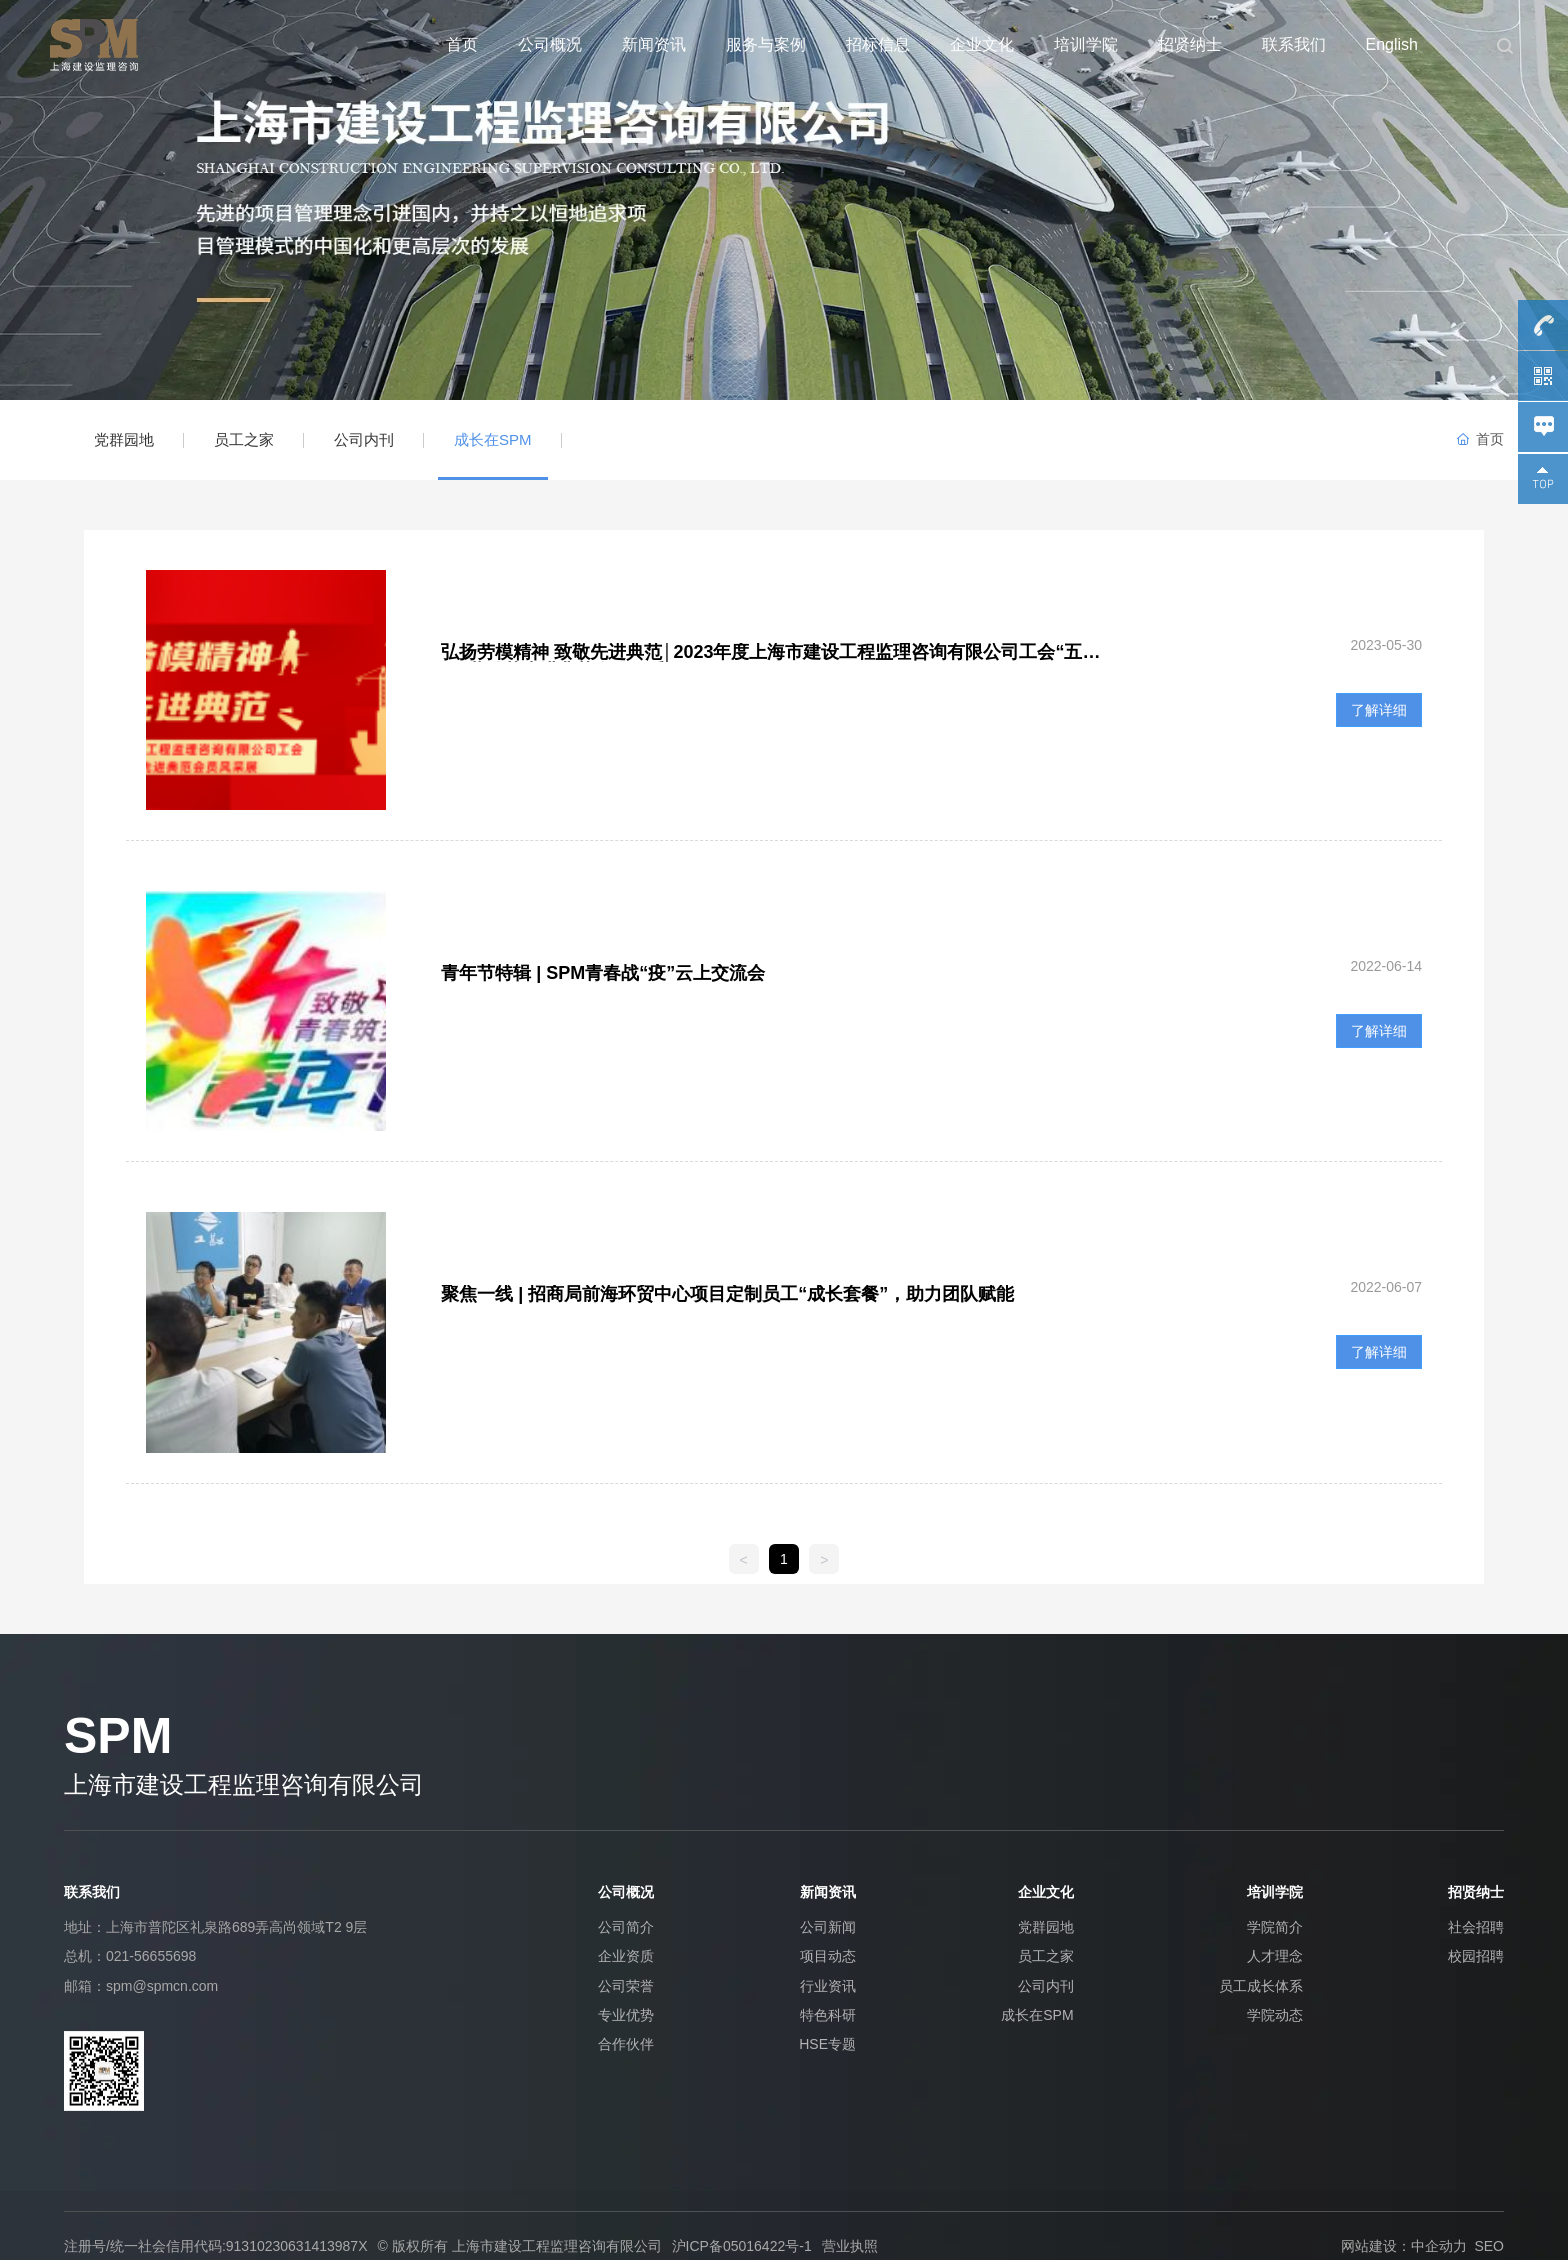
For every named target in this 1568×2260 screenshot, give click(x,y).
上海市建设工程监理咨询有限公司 (244, 1784)
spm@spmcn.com (162, 1986)
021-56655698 (151, 1956)
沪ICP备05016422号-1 (742, 2246)
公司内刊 (364, 439)
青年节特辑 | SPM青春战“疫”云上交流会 (603, 973)
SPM (118, 1736)
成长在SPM (493, 439)
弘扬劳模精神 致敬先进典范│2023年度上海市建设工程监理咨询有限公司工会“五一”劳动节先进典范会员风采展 (761, 662)
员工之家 (244, 439)
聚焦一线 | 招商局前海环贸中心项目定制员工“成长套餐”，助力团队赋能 (727, 1294)
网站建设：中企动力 (1404, 2246)
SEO (1489, 2246)
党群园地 (124, 439)
